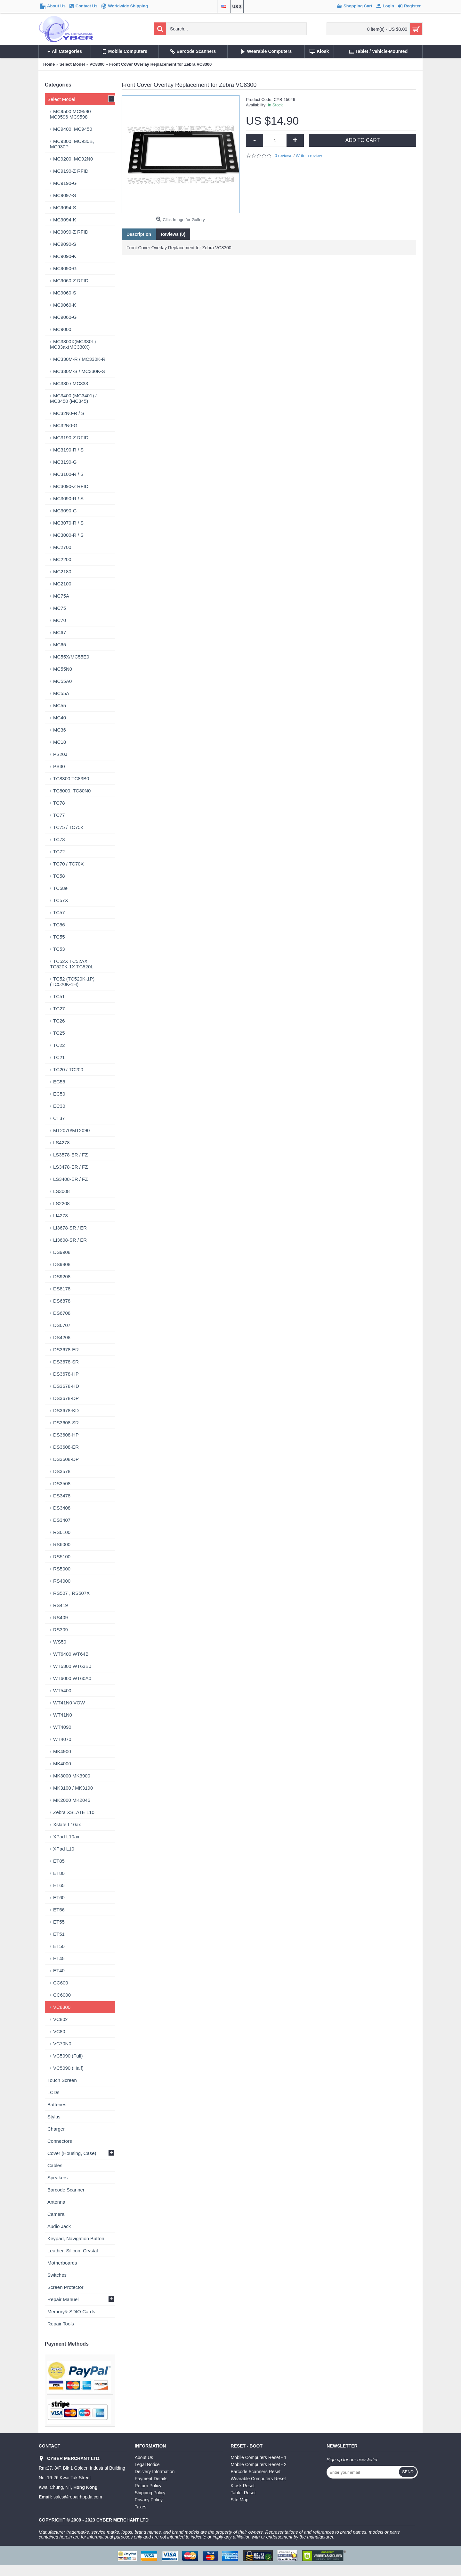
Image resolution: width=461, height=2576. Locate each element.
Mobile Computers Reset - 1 (259, 2457)
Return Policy (148, 2485)
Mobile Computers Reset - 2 (259, 2464)
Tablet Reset (243, 2492)
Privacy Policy (149, 2499)
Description (138, 234)
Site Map (239, 2499)
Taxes (141, 2506)
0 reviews (283, 155)
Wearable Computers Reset (258, 2478)
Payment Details (151, 2478)
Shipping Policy (150, 2492)
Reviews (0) (173, 234)
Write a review (309, 155)
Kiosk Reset (243, 2485)
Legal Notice (147, 2464)
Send (408, 2471)
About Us (144, 2457)
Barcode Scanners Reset (256, 2471)
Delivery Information (155, 2471)
